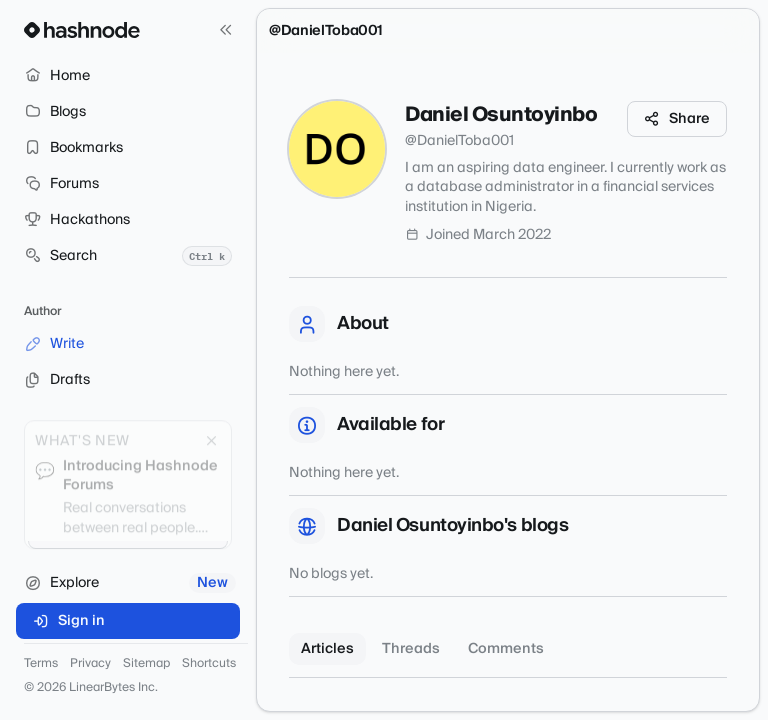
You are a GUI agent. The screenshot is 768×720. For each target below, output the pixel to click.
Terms (41, 664)
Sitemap (146, 664)
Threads (411, 649)
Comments (506, 649)
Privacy (90, 664)
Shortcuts (209, 664)
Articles (327, 649)
